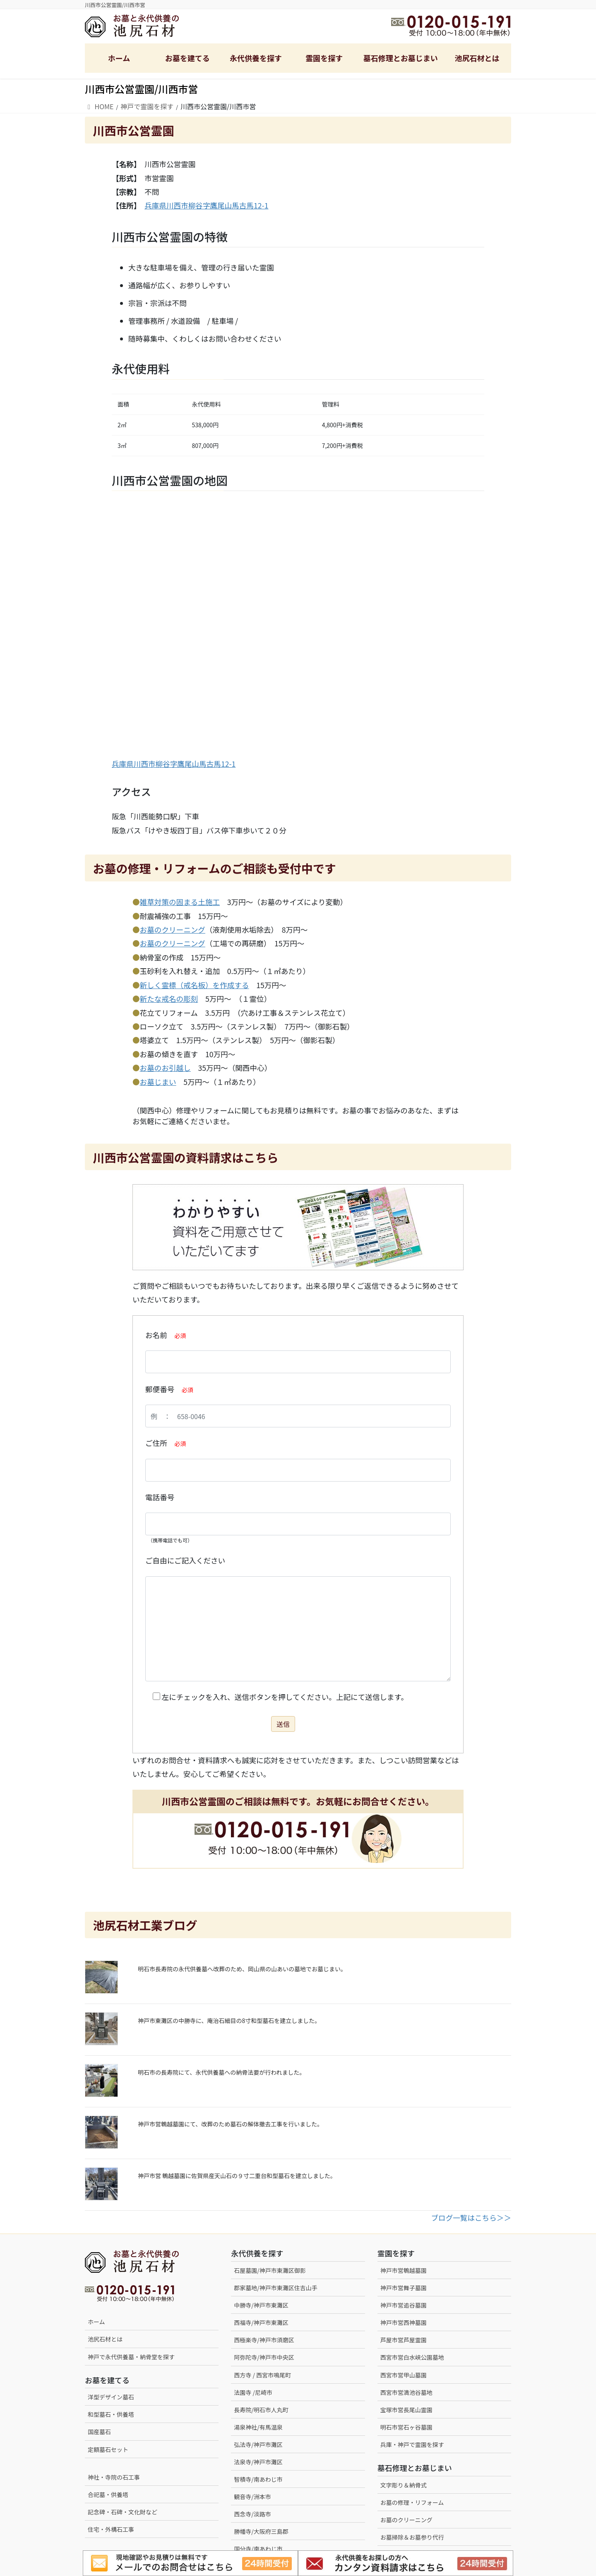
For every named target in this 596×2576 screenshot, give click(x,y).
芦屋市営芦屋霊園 (403, 2340)
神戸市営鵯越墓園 (403, 2270)
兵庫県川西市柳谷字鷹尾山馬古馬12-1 (206, 205)
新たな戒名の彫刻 (169, 999)
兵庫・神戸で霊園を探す (412, 2444)
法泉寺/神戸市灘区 (258, 2462)
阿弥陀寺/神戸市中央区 (264, 2357)
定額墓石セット (108, 2449)
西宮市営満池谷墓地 (406, 2392)
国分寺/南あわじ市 (258, 2549)
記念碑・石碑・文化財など (122, 2512)
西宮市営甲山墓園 (403, 2375)
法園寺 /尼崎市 (253, 2392)
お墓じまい (158, 1082)
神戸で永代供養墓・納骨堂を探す (131, 2357)
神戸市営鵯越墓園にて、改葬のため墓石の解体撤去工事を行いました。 (230, 2124)
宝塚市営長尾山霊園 (406, 2410)
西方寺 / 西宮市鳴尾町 (262, 2375)
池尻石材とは (105, 2339)
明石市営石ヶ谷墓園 (406, 2427)
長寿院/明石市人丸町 (261, 2410)
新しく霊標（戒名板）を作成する (194, 985)
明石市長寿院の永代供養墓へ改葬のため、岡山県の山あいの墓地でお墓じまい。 (242, 1969)
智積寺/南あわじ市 (258, 2479)
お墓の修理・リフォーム (412, 2502)
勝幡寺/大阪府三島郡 (261, 2531)
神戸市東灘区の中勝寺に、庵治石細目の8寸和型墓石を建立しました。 (229, 2020)
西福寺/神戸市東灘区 (261, 2322)
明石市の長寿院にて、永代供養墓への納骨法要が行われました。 (221, 2072)
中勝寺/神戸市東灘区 (261, 2305)
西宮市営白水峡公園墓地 (412, 2357)
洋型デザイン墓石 (111, 2397)
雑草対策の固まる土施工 (180, 902)
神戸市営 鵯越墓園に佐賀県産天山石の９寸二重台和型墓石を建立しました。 (237, 2175)
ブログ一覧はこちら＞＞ (471, 2217)
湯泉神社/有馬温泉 (258, 2427)
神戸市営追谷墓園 (403, 2305)
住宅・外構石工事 (111, 2529)
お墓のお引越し (165, 1068)
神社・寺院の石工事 (114, 2477)
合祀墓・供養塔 (108, 2494)
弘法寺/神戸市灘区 (258, 2444)
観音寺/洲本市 (255, 2496)
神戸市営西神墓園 (403, 2322)
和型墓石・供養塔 (111, 2414)
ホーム (96, 2321)
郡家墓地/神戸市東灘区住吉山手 (275, 2288)
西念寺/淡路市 (252, 2514)
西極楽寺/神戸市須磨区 (264, 2340)
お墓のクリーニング (172, 929)
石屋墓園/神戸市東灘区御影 (270, 2270)
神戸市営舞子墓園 (403, 2288)
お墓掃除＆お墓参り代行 (412, 2537)
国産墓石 (99, 2432)
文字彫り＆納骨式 (403, 2485)
